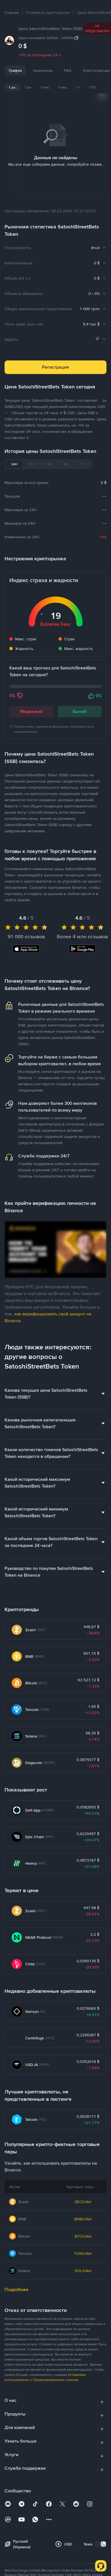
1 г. (78, 87)
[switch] (100, 2537)
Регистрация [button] (55, 360)
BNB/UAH (83, 2211)
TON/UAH (83, 2246)
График (15, 70)
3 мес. (63, 87)
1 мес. (45, 87)
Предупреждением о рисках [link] (55, 2372)
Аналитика (43, 70)
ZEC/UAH (83, 2194)
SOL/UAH (83, 2263)
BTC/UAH (83, 2229)
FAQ (68, 70)
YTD (92, 87)
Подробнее (16, 2282)
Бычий (80, 704)
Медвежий (31, 704)
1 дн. (12, 87)
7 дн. (28, 87)
